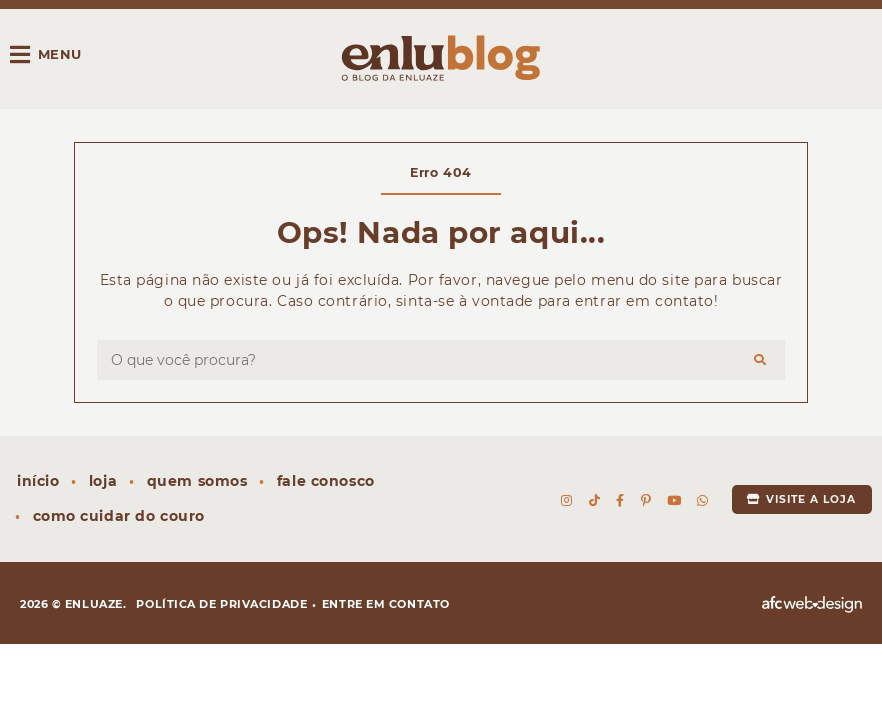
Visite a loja (801, 499)
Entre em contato (386, 604)
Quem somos (197, 481)
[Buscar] (760, 360)
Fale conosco (326, 481)
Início (38, 481)
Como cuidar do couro (119, 516)
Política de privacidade (221, 604)
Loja (103, 481)
